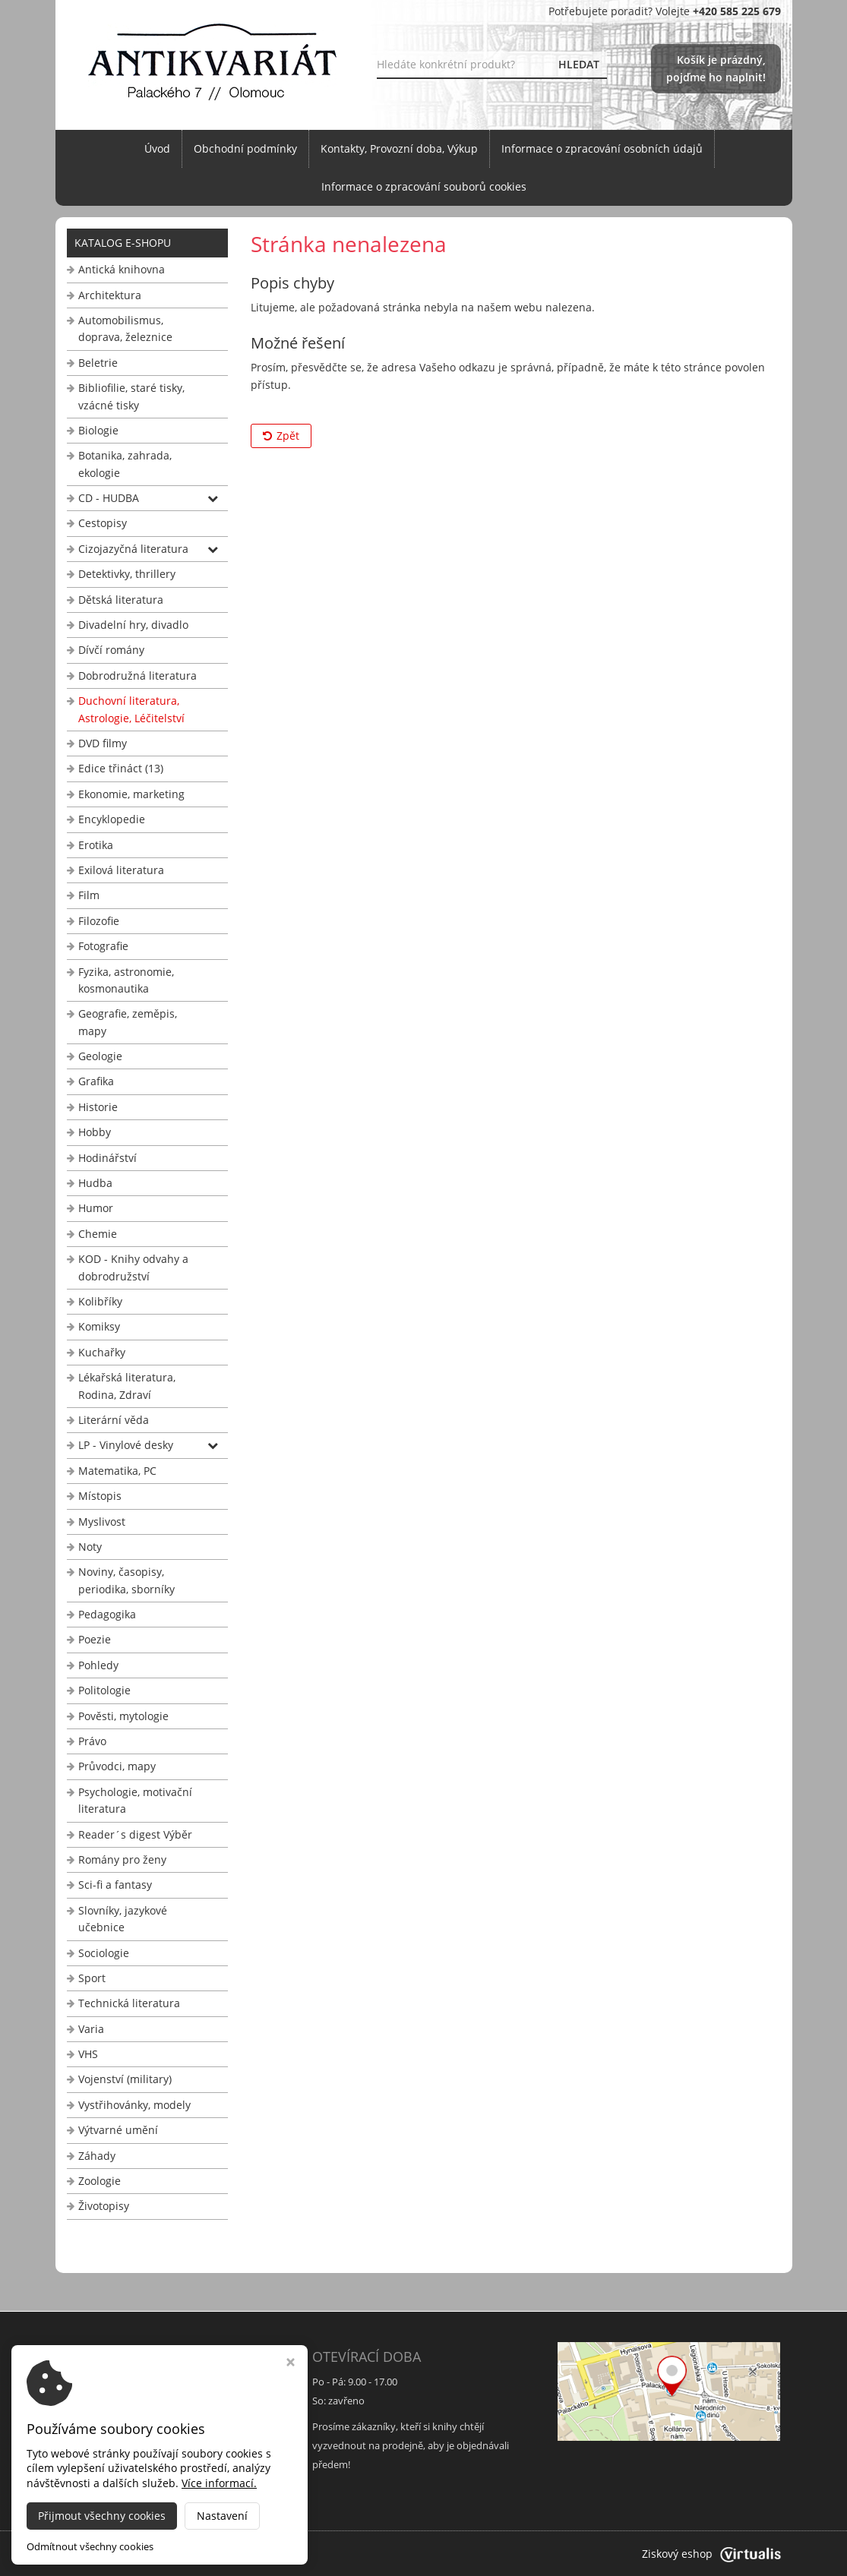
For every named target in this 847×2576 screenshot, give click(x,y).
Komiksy (99, 1326)
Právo (92, 1741)
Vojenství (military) (125, 2079)
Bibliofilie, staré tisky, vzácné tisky (131, 396)
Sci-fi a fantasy (115, 1884)
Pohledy (98, 1665)
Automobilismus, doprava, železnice (125, 328)
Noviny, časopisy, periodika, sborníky (126, 1580)
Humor (95, 1208)
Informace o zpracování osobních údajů (602, 148)
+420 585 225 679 (113, 2445)
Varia (91, 2029)
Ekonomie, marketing (131, 794)
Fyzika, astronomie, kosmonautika (126, 980)
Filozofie (98, 921)
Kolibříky (100, 1301)
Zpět (281, 435)
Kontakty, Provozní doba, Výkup (399, 148)
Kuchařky (101, 1352)
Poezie (94, 1639)
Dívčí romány (111, 649)
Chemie (97, 1233)
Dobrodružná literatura (137, 675)
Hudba (95, 1183)
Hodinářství (107, 1158)
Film (89, 895)
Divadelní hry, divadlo (133, 624)
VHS (88, 2054)
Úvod (157, 148)
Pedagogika (107, 1614)
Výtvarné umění (118, 2130)
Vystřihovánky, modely (134, 2105)
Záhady (96, 2155)
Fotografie (103, 946)
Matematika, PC (117, 1470)
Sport (92, 1978)
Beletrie (98, 362)
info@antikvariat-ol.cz (123, 2464)
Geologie (100, 1056)
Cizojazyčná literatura (133, 548)
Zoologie (99, 2181)
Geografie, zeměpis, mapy (127, 1021)
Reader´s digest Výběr (135, 1834)
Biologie (98, 430)
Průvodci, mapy (117, 1766)
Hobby (94, 1132)
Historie (98, 1107)
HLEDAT (578, 64)
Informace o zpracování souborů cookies (423, 186)
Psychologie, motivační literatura (135, 1800)
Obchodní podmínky (245, 148)
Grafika (96, 1081)
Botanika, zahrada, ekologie (125, 463)
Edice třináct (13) (120, 768)
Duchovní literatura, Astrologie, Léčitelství (131, 708)
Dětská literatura (120, 599)
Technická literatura (129, 2003)
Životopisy (103, 2206)
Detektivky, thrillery (126, 574)
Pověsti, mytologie (123, 1716)
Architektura (109, 295)
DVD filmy (102, 743)
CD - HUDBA (108, 498)
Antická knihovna (121, 269)
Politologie (104, 1690)
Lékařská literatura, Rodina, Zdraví (126, 1385)
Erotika (95, 845)
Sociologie (103, 1953)
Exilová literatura (121, 870)
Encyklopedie (111, 819)
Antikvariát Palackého (215, 2553)
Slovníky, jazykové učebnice (122, 1918)
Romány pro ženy (122, 1859)
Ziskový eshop (711, 2553)
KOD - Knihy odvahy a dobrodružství (133, 1267)
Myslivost (101, 1521)
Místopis (100, 1495)
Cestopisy (102, 523)
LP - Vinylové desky (125, 1445)
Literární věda (113, 1420)
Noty (90, 1546)
